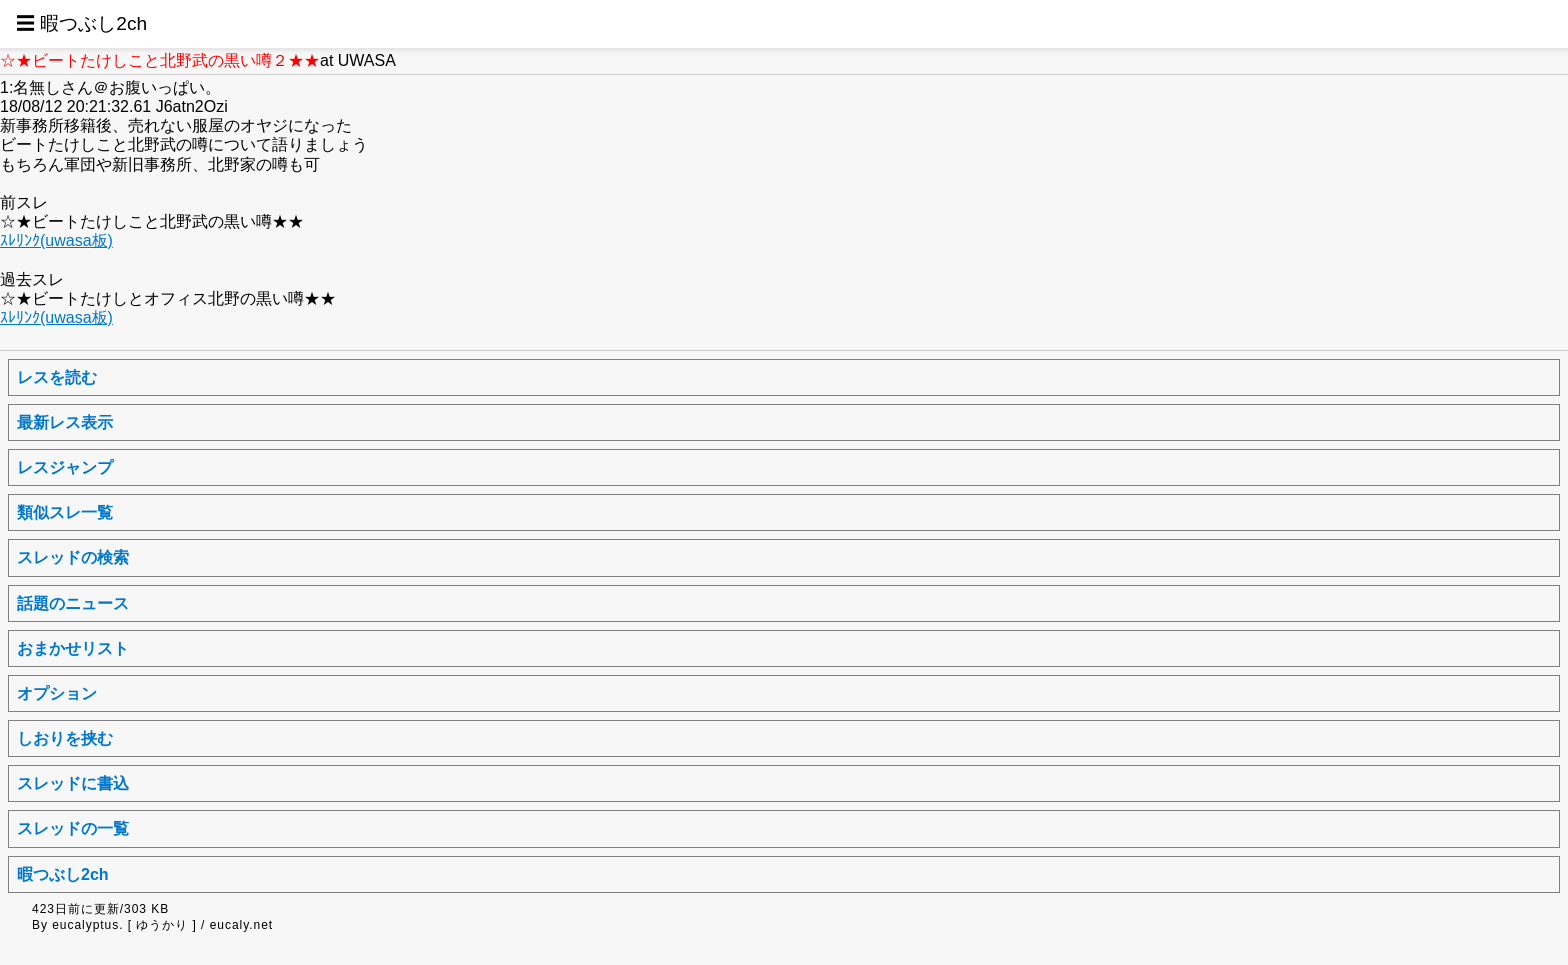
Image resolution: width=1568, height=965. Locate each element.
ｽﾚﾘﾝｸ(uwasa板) (56, 240)
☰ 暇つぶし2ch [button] (81, 23)
